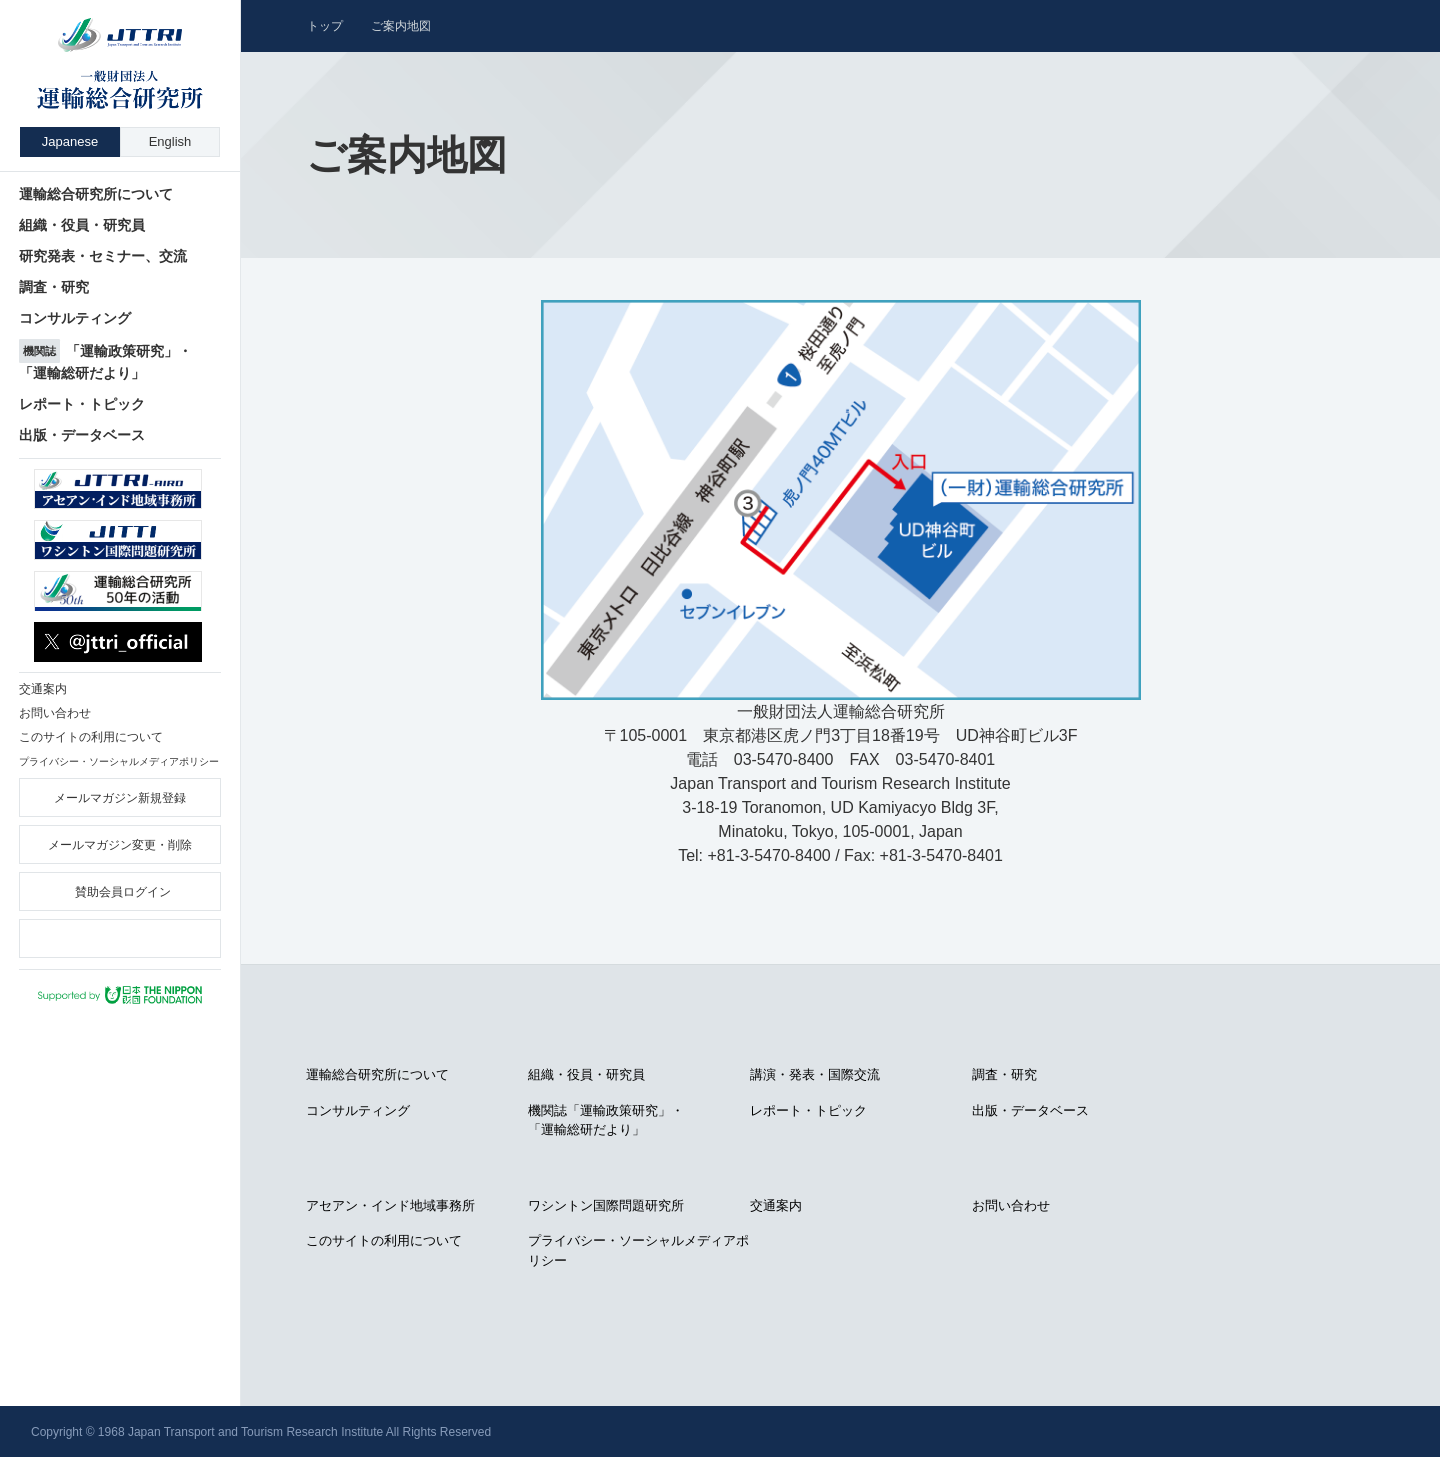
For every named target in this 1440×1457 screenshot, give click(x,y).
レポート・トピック (808, 1110)
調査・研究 (1004, 1074)
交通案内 (776, 1205)
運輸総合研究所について (377, 1074)
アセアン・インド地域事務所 (390, 1205)
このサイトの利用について (384, 1240)
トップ (325, 26)
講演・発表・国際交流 (815, 1074)
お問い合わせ (1011, 1205)
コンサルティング (358, 1110)
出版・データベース (1030, 1110)
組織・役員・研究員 (586, 1074)
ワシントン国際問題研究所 (606, 1205)
